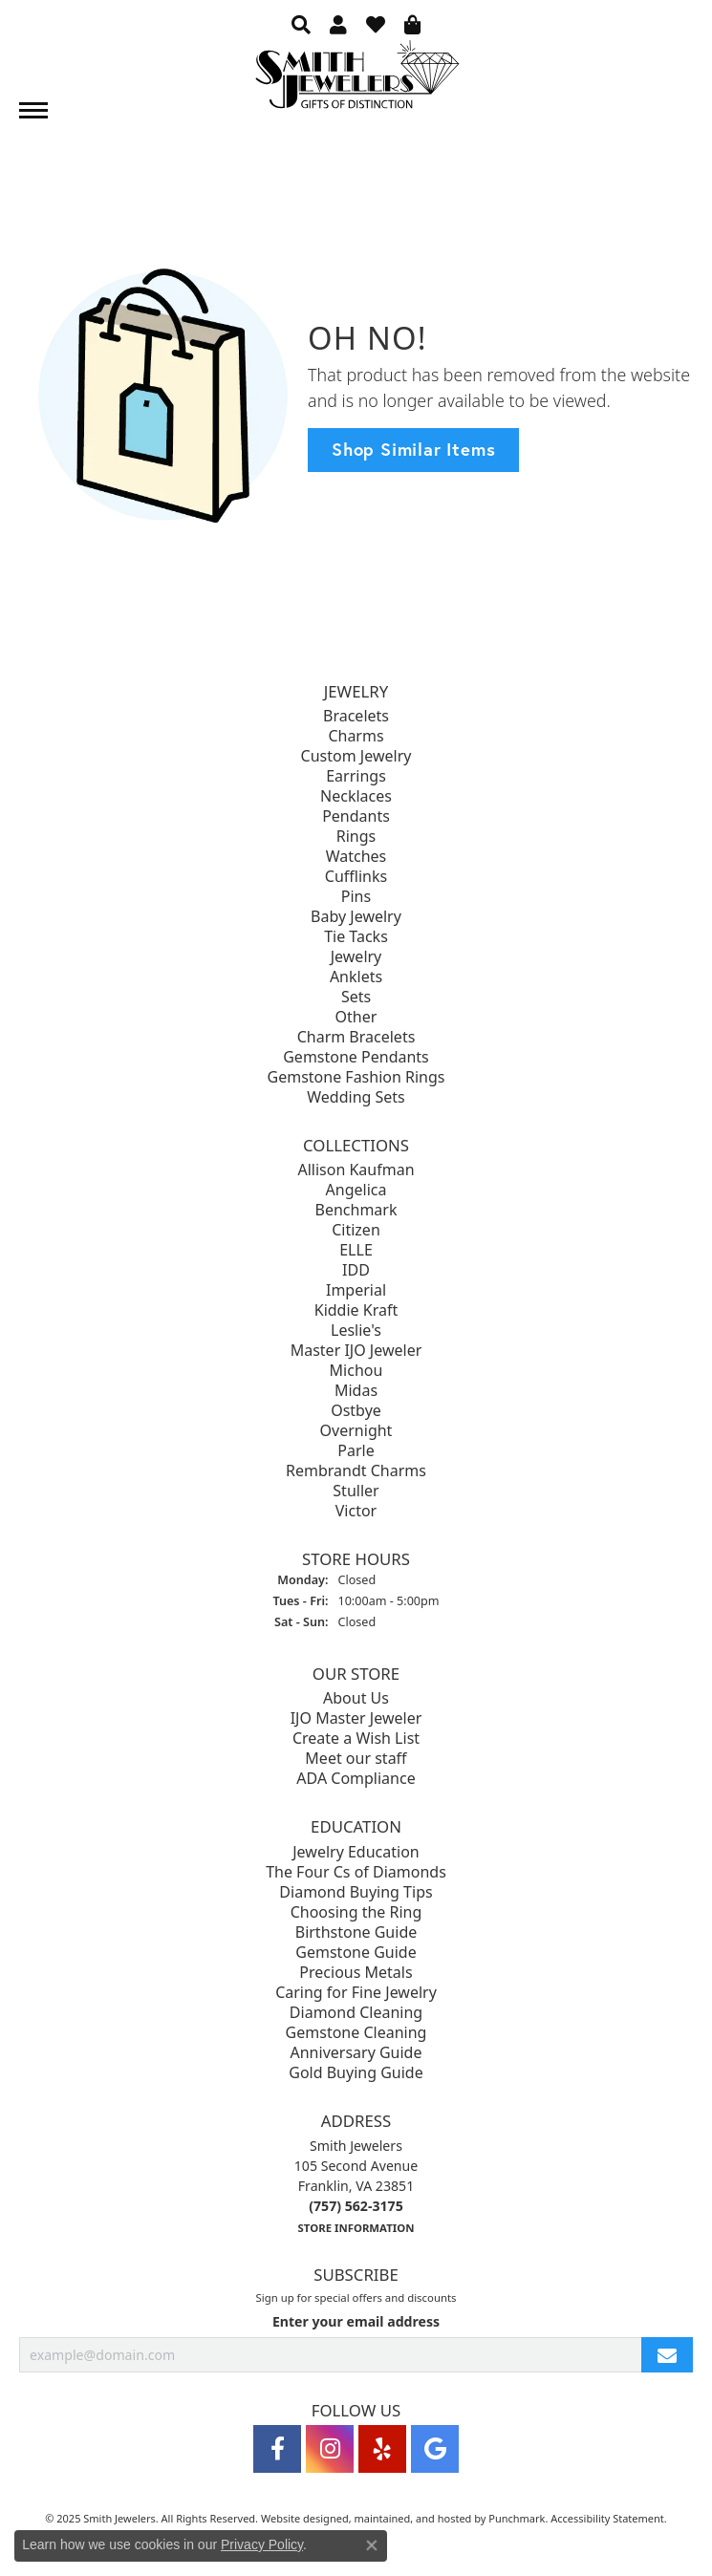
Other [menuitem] (356, 1016)
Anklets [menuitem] (356, 976)
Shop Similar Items (413, 449)
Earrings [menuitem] (356, 775)
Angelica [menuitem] (356, 1189)
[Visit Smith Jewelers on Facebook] (277, 2449)
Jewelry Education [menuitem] (355, 1851)
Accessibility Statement (607, 2518)
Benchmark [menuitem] (356, 1209)
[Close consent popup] (372, 2545)
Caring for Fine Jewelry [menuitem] (356, 1992)
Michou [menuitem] (356, 1370)
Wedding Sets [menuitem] (356, 1096)
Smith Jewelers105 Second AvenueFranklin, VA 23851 (356, 2186)
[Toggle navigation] (33, 110)
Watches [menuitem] (356, 856)
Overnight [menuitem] (356, 1430)
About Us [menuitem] (356, 1698)
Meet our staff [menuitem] (355, 1759)
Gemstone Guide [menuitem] (355, 1952)
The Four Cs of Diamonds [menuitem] (356, 1871)
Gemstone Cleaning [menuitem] (356, 2032)
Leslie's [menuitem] (356, 1330)
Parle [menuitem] (355, 1450)
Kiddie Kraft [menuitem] (356, 1309)
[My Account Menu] (338, 24)
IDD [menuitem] (356, 1269)
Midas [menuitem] (356, 1390)
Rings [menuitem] (356, 836)
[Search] (301, 24)
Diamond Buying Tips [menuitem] (355, 1891)
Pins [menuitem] (356, 896)
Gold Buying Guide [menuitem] (355, 2072)
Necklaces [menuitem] (356, 795)
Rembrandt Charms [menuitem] (356, 1470)
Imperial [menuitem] (356, 1289)
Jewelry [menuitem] (356, 956)
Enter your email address (356, 2321)
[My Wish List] (375, 24)
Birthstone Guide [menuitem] (356, 1932)
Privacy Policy (262, 2544)
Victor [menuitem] (356, 1510)
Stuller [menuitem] (355, 1490)
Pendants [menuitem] (356, 815)
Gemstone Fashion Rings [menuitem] (356, 1076)
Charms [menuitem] (355, 735)
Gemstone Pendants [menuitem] (356, 1056)
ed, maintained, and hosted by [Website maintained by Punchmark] (412, 2518)
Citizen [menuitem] (356, 1229)
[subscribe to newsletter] (667, 2354)
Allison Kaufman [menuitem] (355, 1169)
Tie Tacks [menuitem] (356, 936)
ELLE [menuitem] (356, 1249)
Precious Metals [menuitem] (355, 1972)
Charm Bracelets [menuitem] (356, 1036)
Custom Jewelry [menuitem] (356, 755)
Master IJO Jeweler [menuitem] (356, 1350)
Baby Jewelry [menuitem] (356, 916)
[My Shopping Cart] (412, 24)
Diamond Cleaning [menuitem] (356, 2012)
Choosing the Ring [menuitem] (356, 1911)
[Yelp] (382, 2449)
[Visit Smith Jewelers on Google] (435, 2449)
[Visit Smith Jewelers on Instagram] (330, 2449)
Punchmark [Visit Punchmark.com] (516, 2518)
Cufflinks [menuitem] (356, 876)
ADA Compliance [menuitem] (355, 1779)
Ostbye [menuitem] (356, 1410)
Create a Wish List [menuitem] (356, 1739)
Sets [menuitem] (356, 996)
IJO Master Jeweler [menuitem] (356, 1718)
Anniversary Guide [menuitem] (356, 2052)
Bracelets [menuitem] (356, 715)
